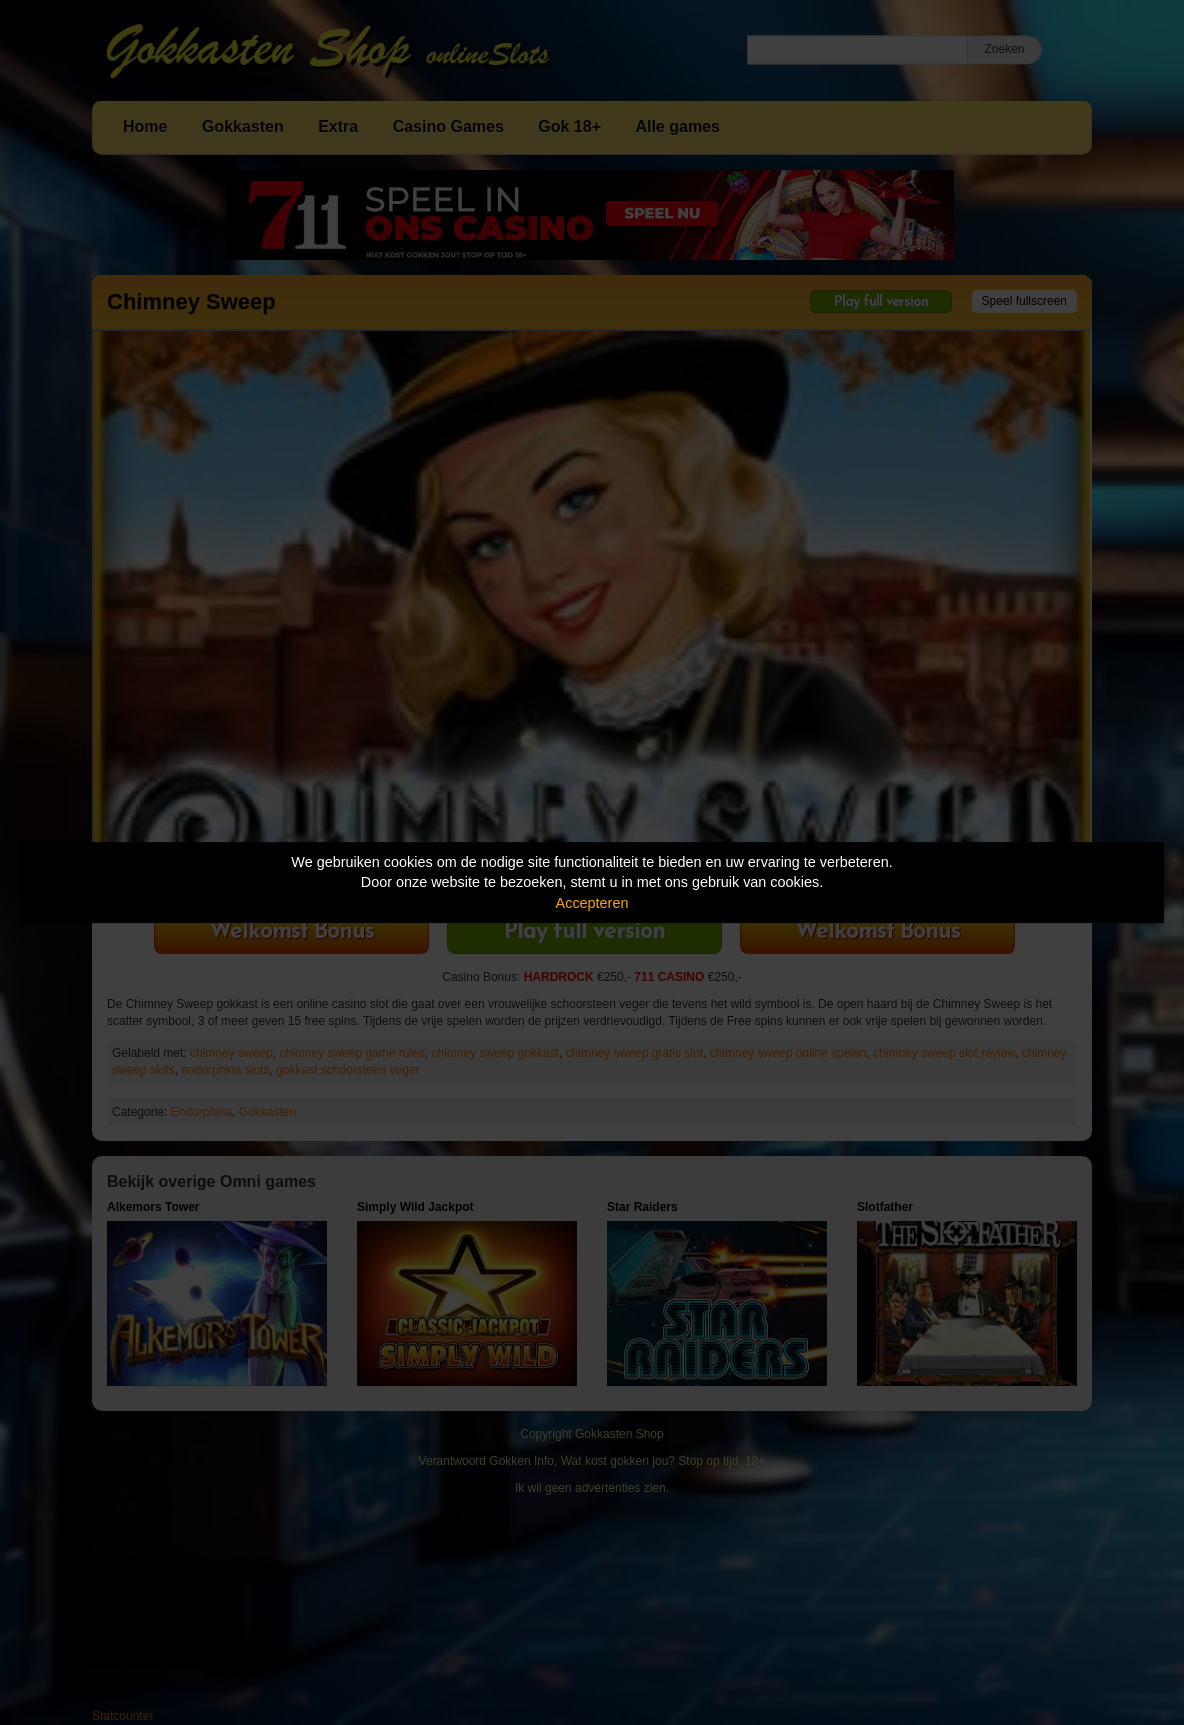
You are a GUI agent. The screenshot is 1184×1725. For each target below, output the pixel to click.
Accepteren (592, 903)
